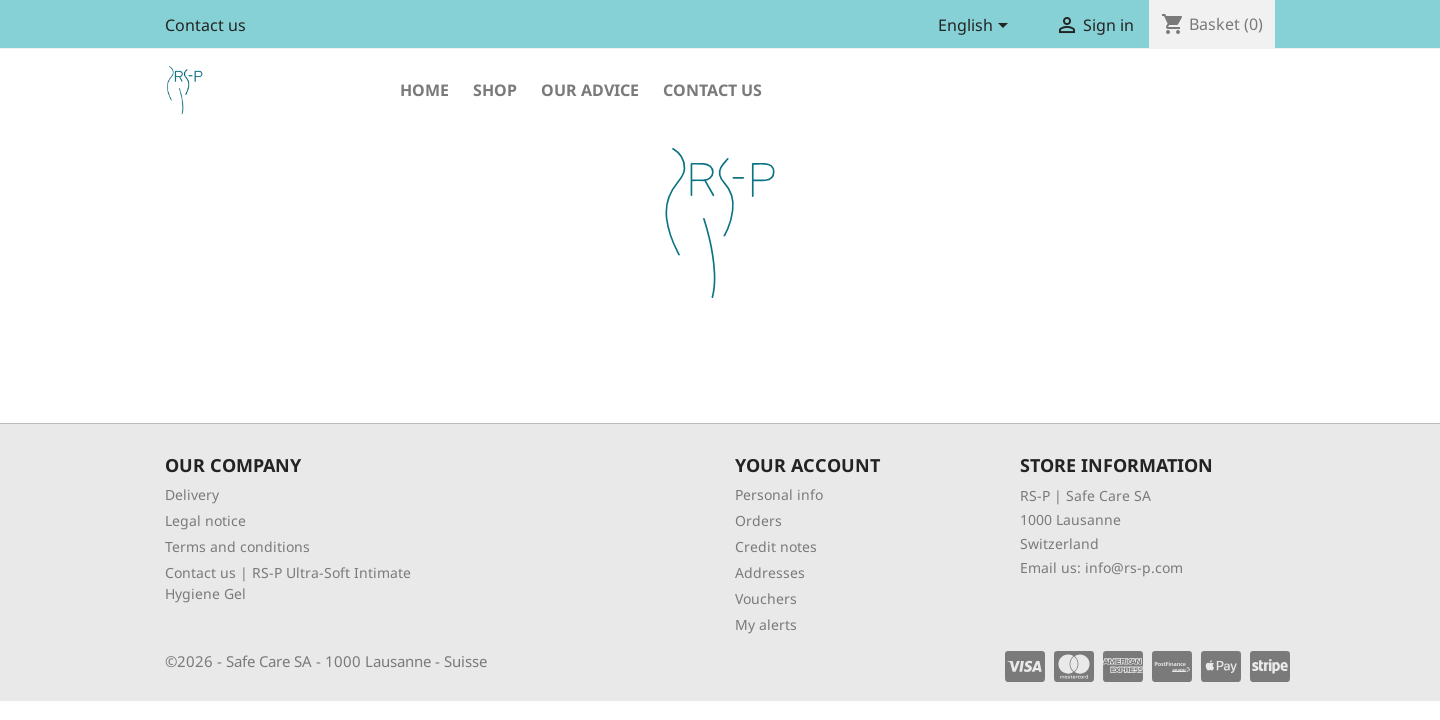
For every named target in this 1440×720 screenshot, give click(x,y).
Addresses (770, 572)
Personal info (779, 494)
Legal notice (205, 520)
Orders (758, 520)
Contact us (205, 25)
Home (424, 90)
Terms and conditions (237, 546)
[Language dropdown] (976, 27)
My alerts (766, 624)
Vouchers (766, 598)
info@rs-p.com (1134, 567)
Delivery (192, 494)
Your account (807, 465)
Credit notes (776, 546)
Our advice (590, 90)
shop (495, 90)
